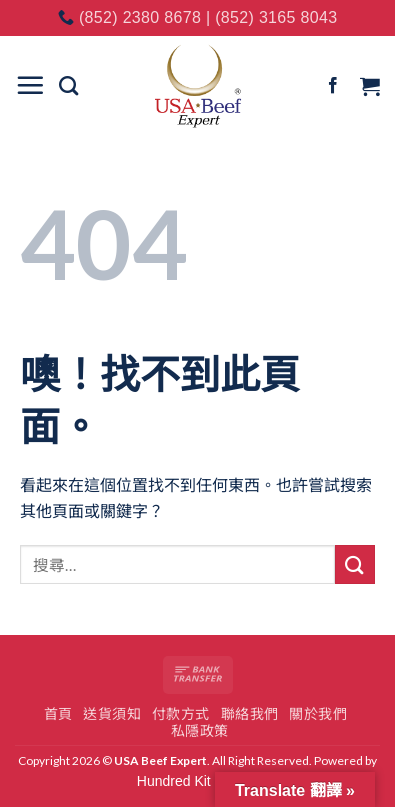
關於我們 (318, 714)
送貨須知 (112, 714)
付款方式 (181, 714)
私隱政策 (200, 731)
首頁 (58, 714)
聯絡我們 (250, 714)
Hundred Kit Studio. (197, 781)
